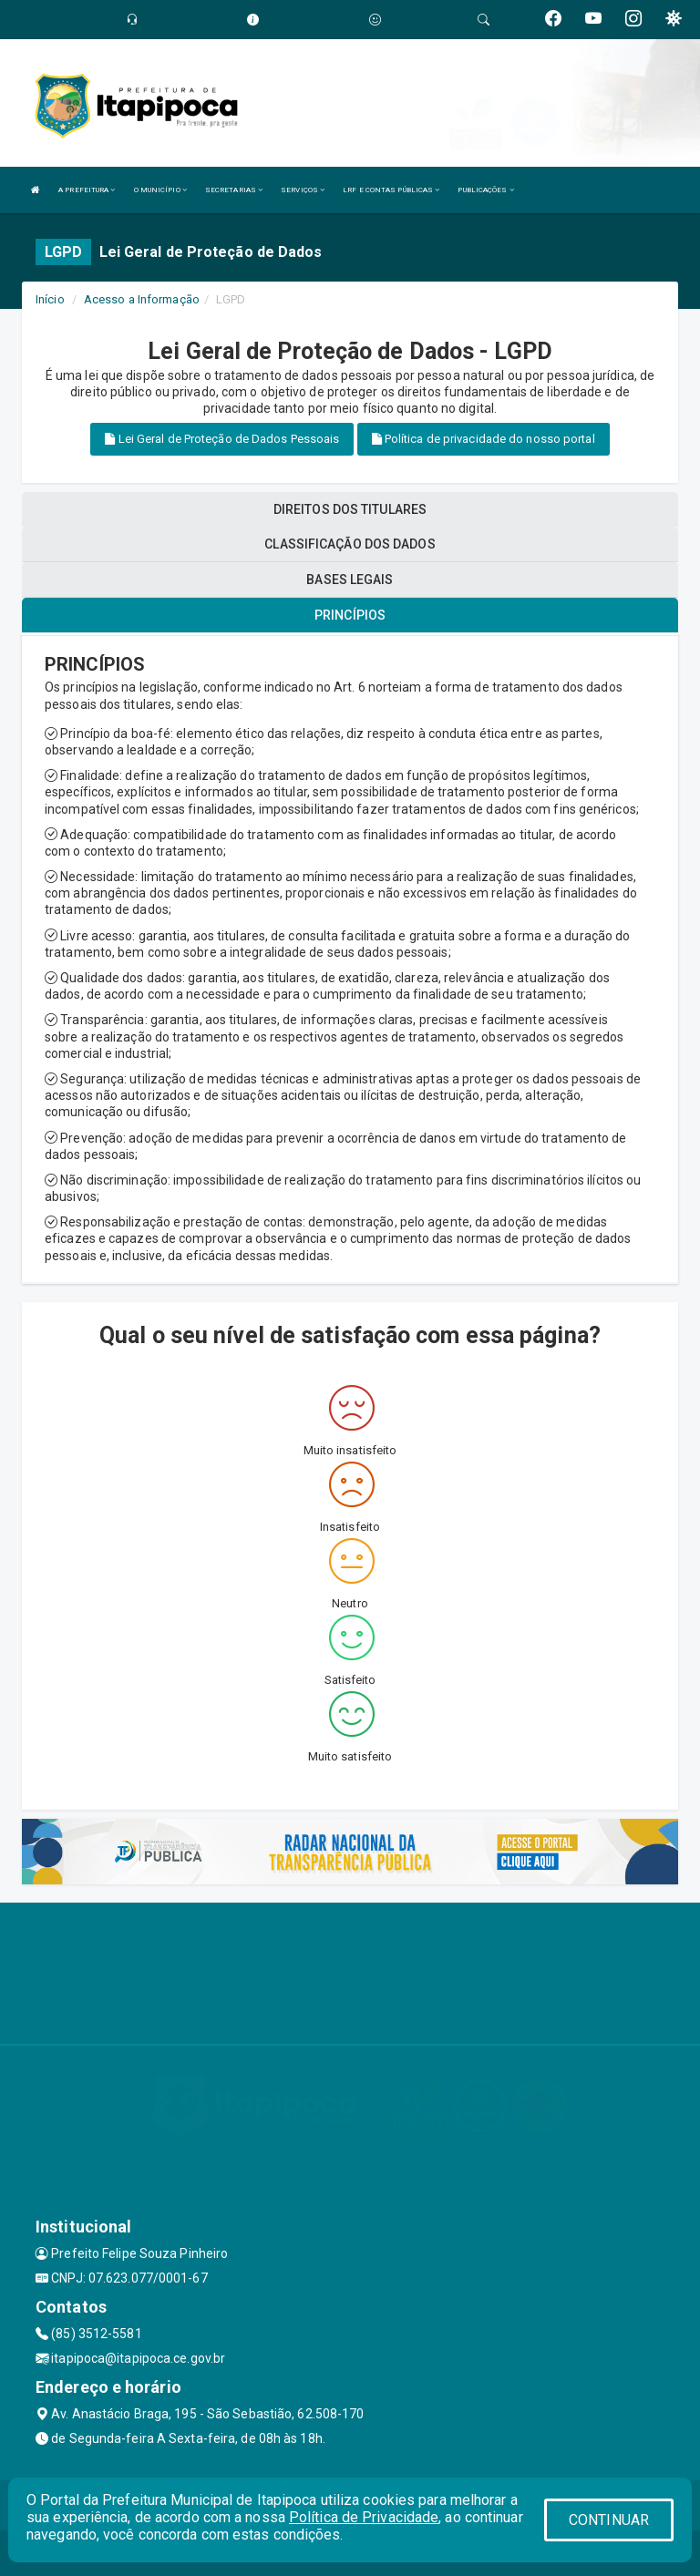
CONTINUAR (609, 2520)
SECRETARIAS (233, 190)
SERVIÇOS (302, 190)
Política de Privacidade (363, 2517)
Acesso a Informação (142, 299)
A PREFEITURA (86, 190)
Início (50, 299)
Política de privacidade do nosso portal (483, 439)
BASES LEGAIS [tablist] (349, 579)
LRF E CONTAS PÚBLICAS (391, 190)
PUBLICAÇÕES (485, 190)
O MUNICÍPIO (160, 190)
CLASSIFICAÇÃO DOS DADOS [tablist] (349, 544)
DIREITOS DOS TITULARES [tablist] (350, 509)
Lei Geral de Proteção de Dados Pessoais (222, 439)
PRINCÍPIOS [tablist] (350, 615)
